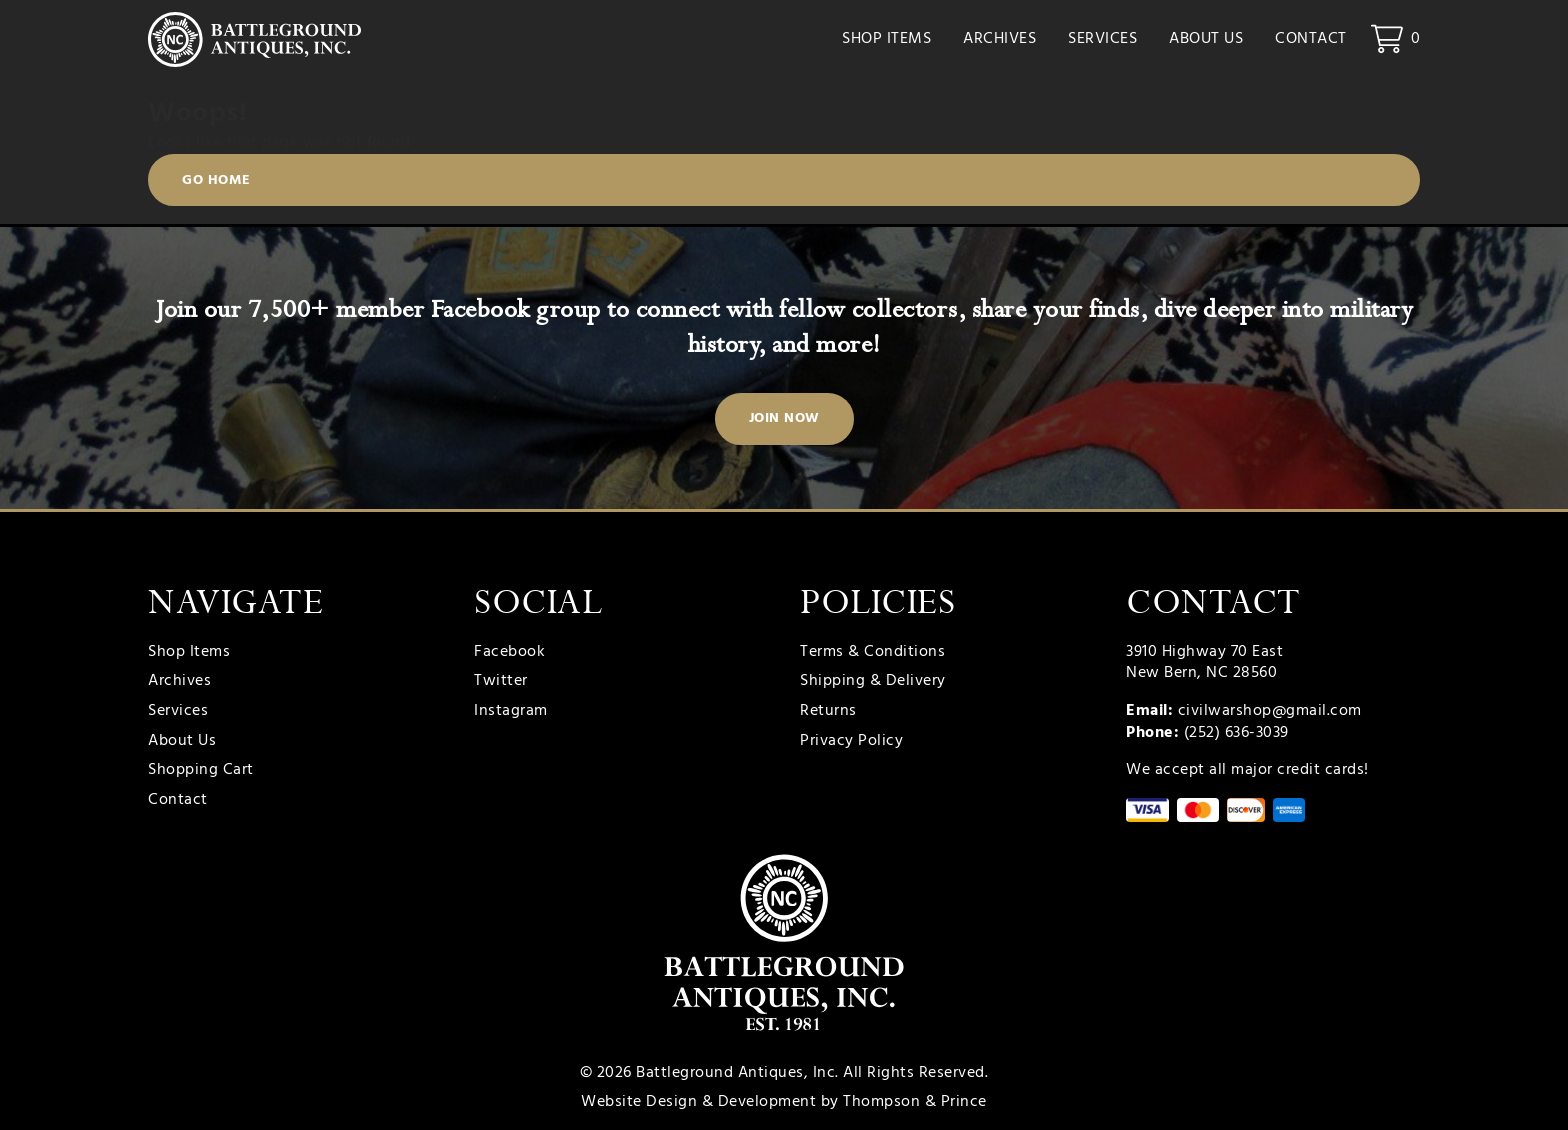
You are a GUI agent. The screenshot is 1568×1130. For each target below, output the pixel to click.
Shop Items (886, 40)
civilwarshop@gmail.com (1270, 711)
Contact (1311, 40)
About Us (1206, 40)
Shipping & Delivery (873, 682)
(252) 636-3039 (1236, 733)
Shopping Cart (201, 771)
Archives (999, 40)
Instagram (511, 712)
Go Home (216, 181)
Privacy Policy (851, 742)
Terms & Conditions (872, 653)
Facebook (509, 653)
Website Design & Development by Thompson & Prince (784, 1102)
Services (1102, 40)
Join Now (784, 418)
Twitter (501, 682)
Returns (828, 712)
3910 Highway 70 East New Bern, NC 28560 (1204, 663)
